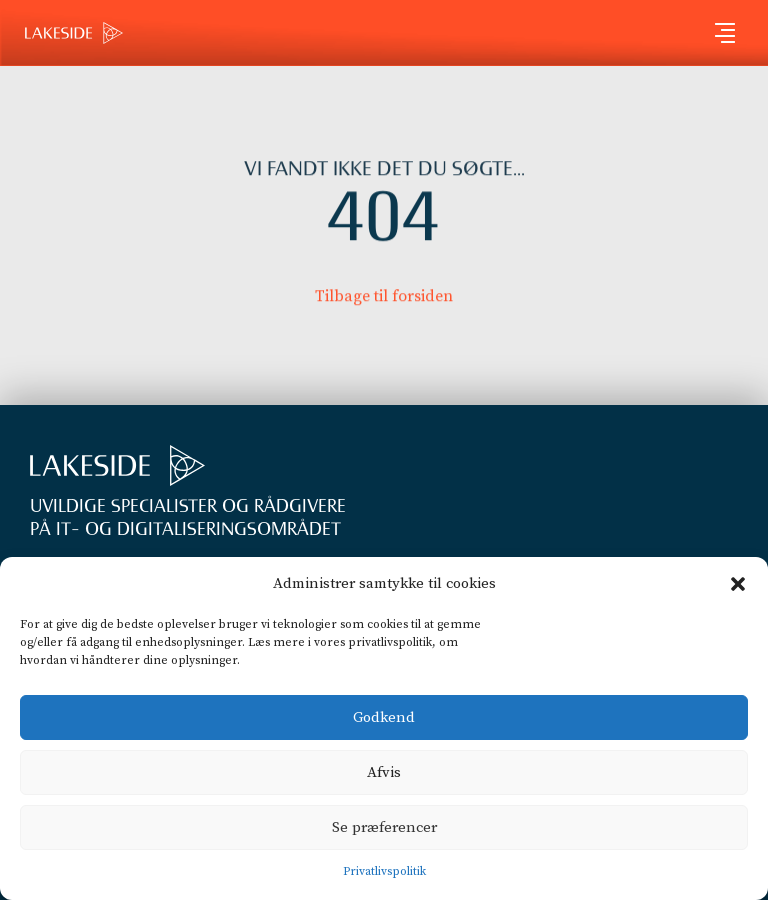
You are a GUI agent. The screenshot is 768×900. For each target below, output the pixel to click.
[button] (738, 584)
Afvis (384, 772)
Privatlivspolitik (384, 871)
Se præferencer (384, 827)
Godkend (384, 717)
